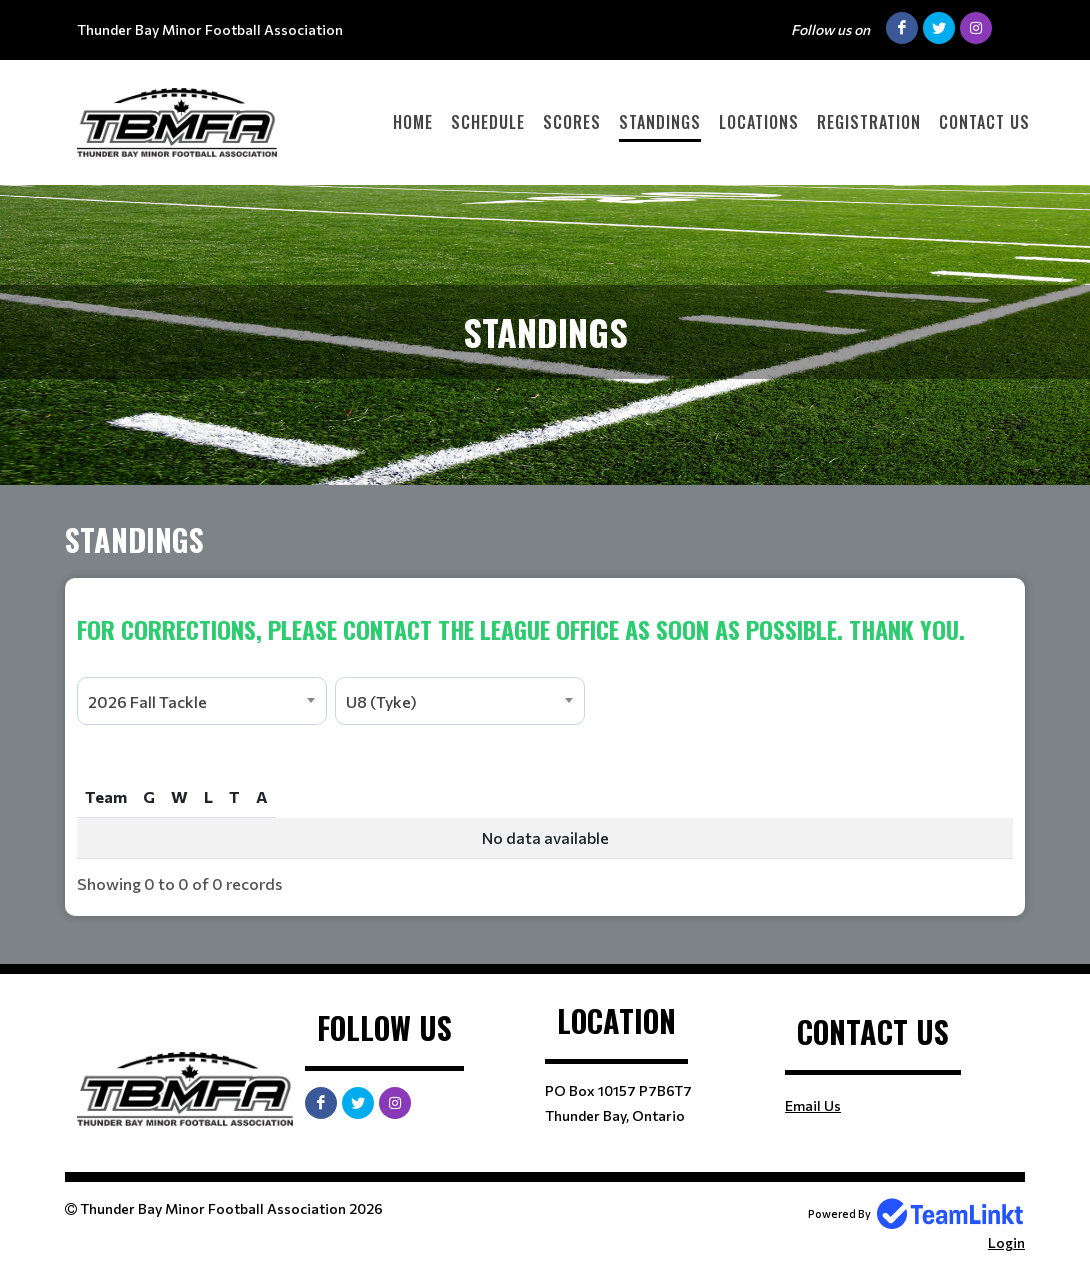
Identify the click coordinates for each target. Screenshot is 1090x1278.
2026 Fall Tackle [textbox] (147, 701)
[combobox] (202, 701)
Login (1006, 1242)
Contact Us (984, 122)
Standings (660, 122)
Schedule (488, 122)
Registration (869, 122)
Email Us (813, 1105)
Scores (572, 122)
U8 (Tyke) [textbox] (381, 701)
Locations (759, 122)
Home (413, 122)
